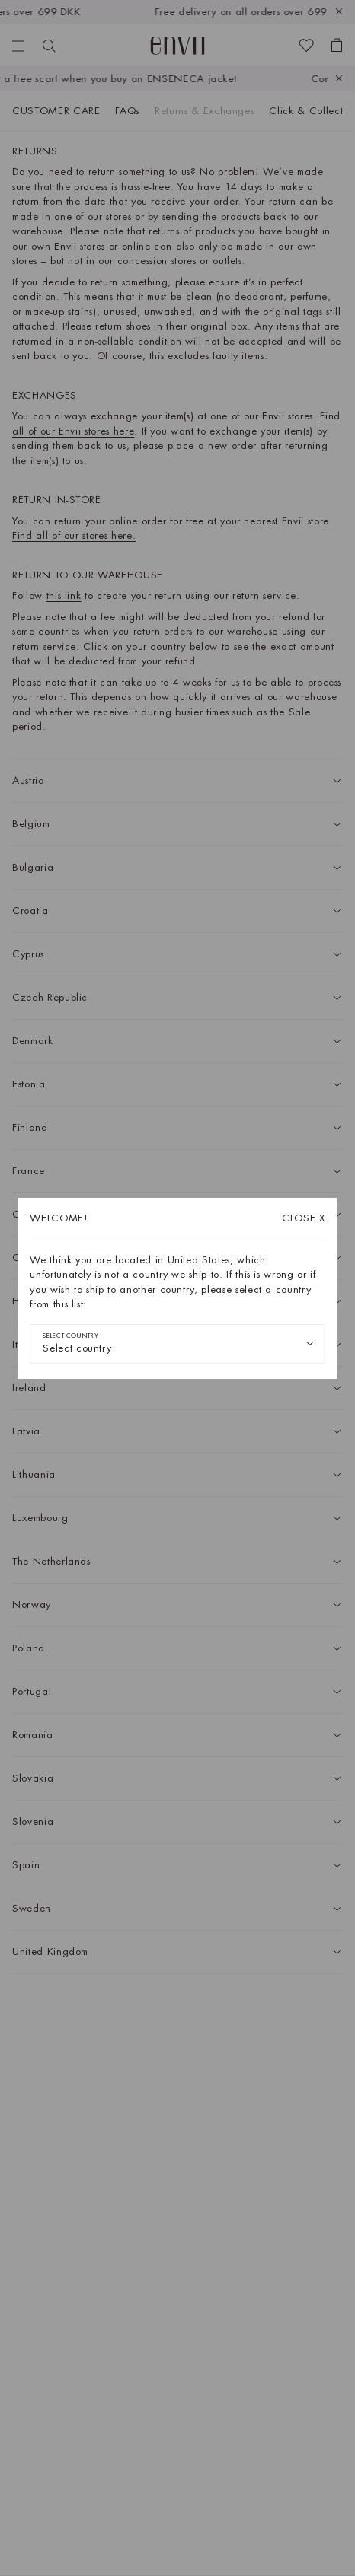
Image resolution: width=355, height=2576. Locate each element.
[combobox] (177, 1344)
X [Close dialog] (303, 1218)
